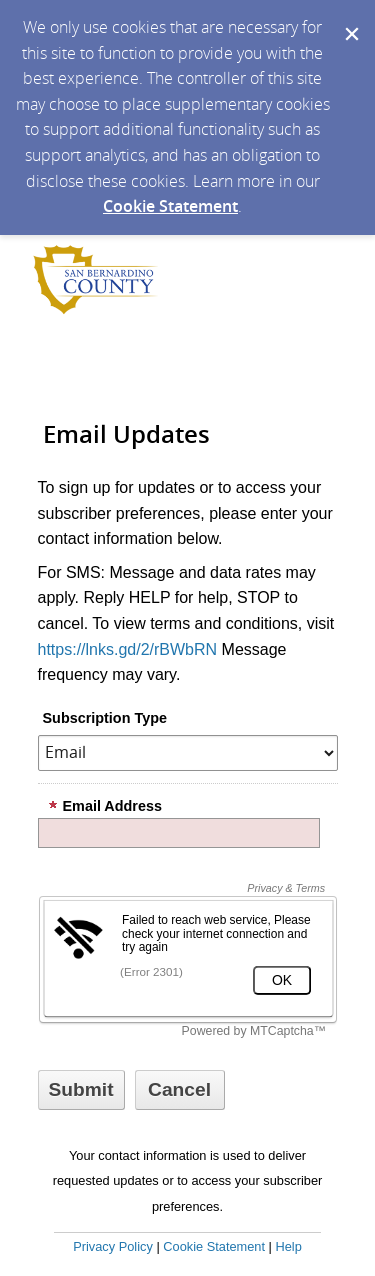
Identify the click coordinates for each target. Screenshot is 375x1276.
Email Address (105, 806)
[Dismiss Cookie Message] (350, 19)
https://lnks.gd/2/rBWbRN (128, 649)
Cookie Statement (170, 206)
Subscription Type (105, 718)
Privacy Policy (113, 1246)
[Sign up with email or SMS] (81, 1090)
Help (288, 1246)
